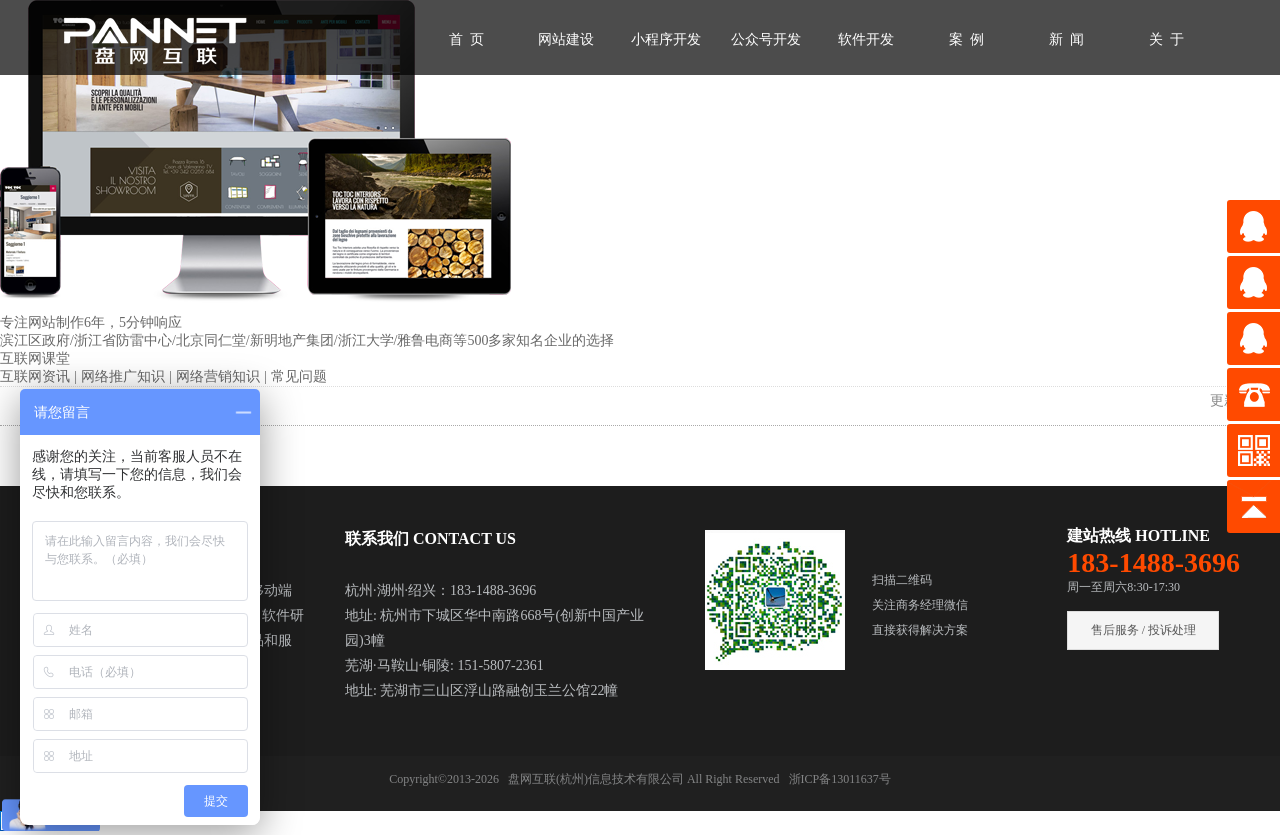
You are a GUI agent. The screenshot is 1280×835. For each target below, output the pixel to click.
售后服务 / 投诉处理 (1143, 630)
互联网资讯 (37, 376)
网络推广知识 (125, 376)
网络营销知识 (220, 376)
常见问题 (299, 376)
